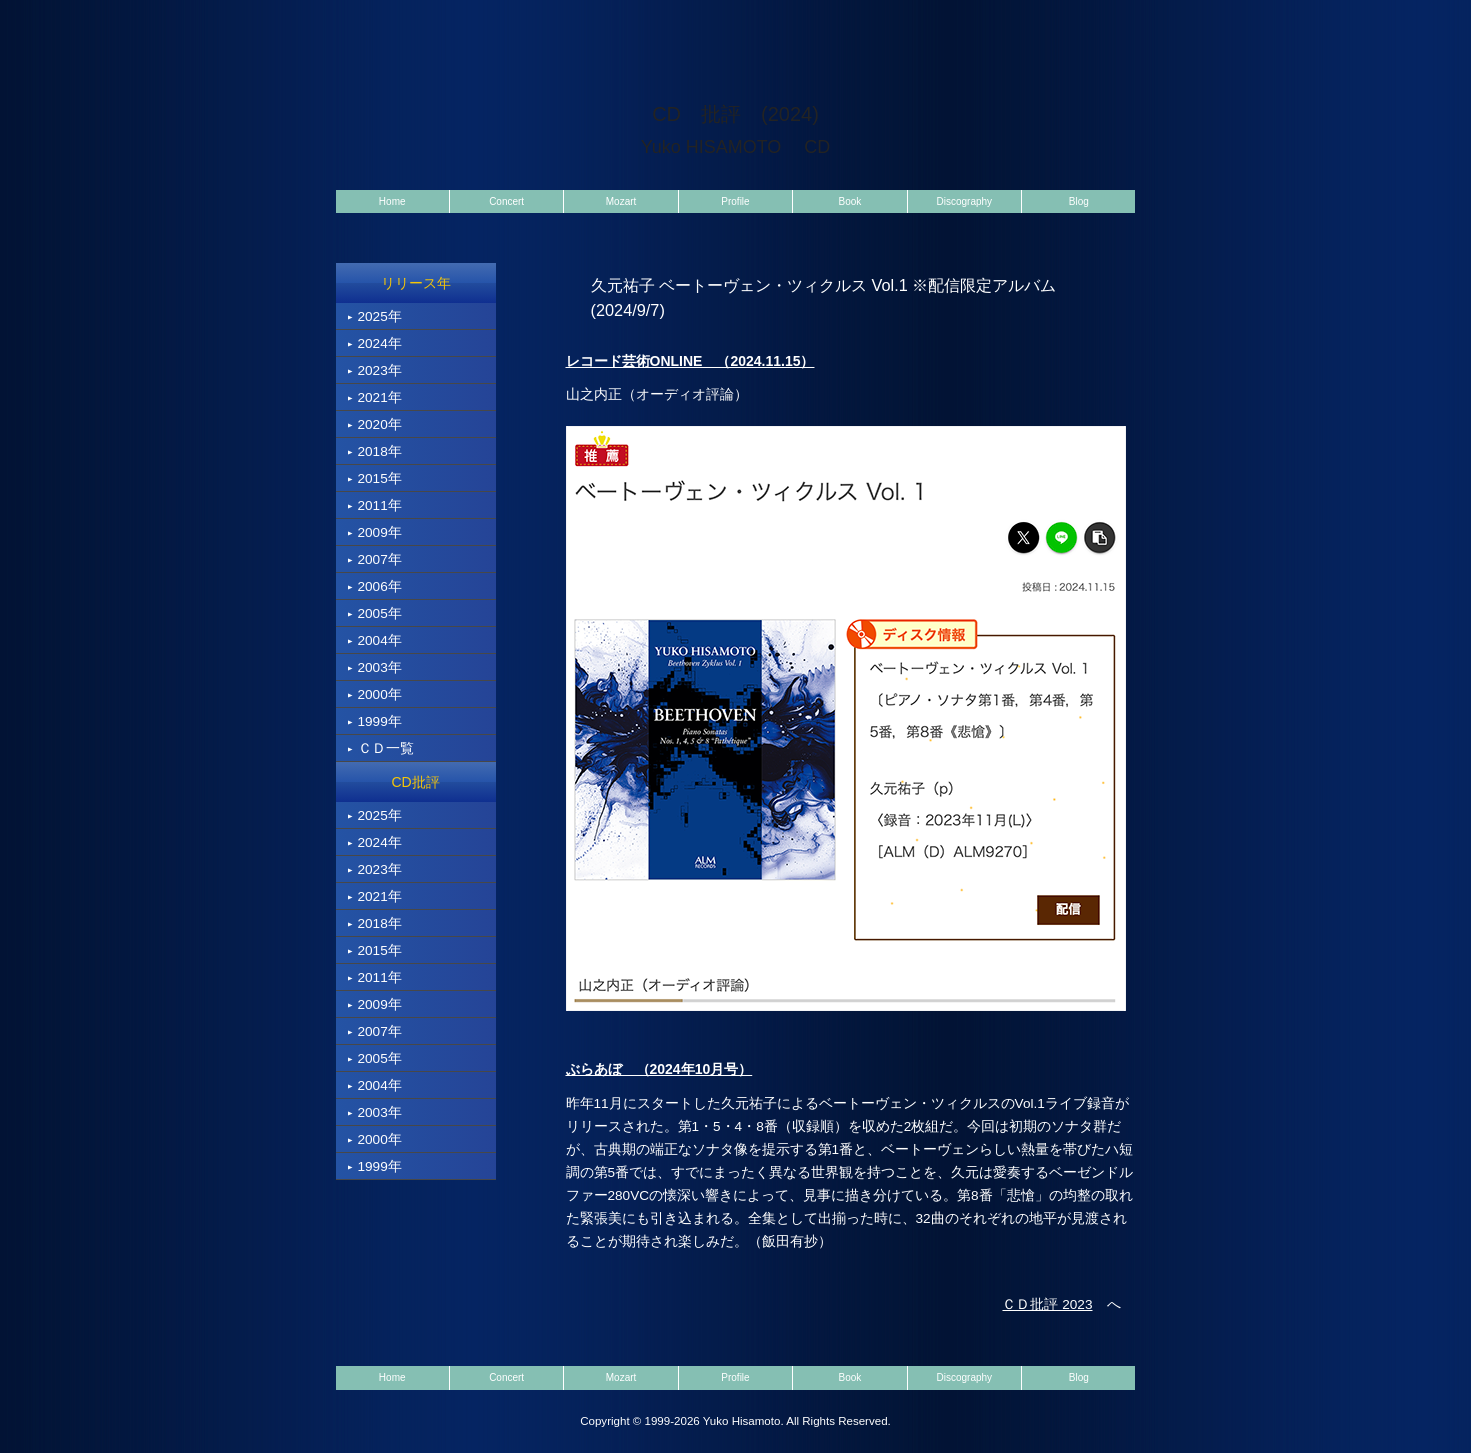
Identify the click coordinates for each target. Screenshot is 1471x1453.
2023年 (375, 370)
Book (850, 201)
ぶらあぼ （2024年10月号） (659, 1069)
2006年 (375, 586)
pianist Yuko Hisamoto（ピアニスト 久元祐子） (464, 35)
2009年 (375, 532)
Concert (506, 201)
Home (392, 201)
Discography (965, 201)
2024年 (375, 343)
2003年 (375, 667)
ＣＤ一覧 (381, 748)
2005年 (375, 613)
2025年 (375, 316)
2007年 (375, 559)
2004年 (375, 640)
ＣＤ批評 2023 (1047, 1304)
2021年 (375, 397)
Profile (735, 201)
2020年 (375, 424)
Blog (1079, 201)
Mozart (621, 201)
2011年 (375, 505)
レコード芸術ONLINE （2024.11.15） (690, 361)
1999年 (375, 721)
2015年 (375, 478)
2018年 (375, 451)
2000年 (375, 694)
